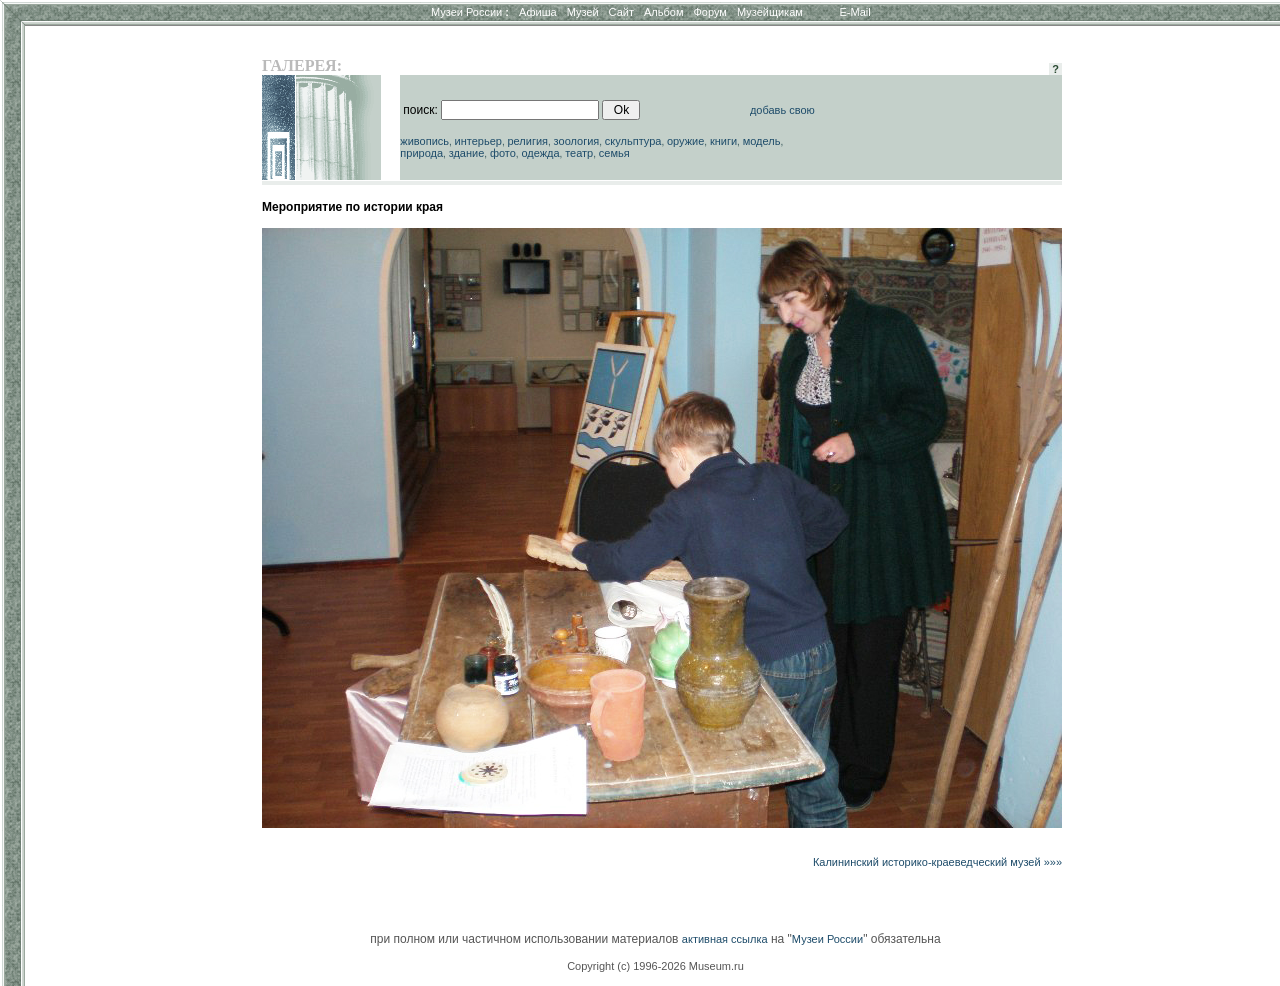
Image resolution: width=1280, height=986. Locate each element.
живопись (424, 141)
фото (503, 153)
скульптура (633, 141)
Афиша (538, 12)
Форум (709, 12)
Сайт (621, 12)
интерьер (478, 141)
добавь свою (782, 110)
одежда (540, 153)
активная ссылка (725, 939)
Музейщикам (770, 12)
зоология (577, 141)
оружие (685, 141)
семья (614, 153)
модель (762, 141)
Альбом (663, 12)
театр (579, 153)
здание (467, 153)
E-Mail (855, 12)
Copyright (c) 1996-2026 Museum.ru (655, 966)
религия (527, 141)
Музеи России (470, 12)
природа (421, 153)
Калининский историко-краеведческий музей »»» (937, 862)
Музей (583, 12)
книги (723, 141)
